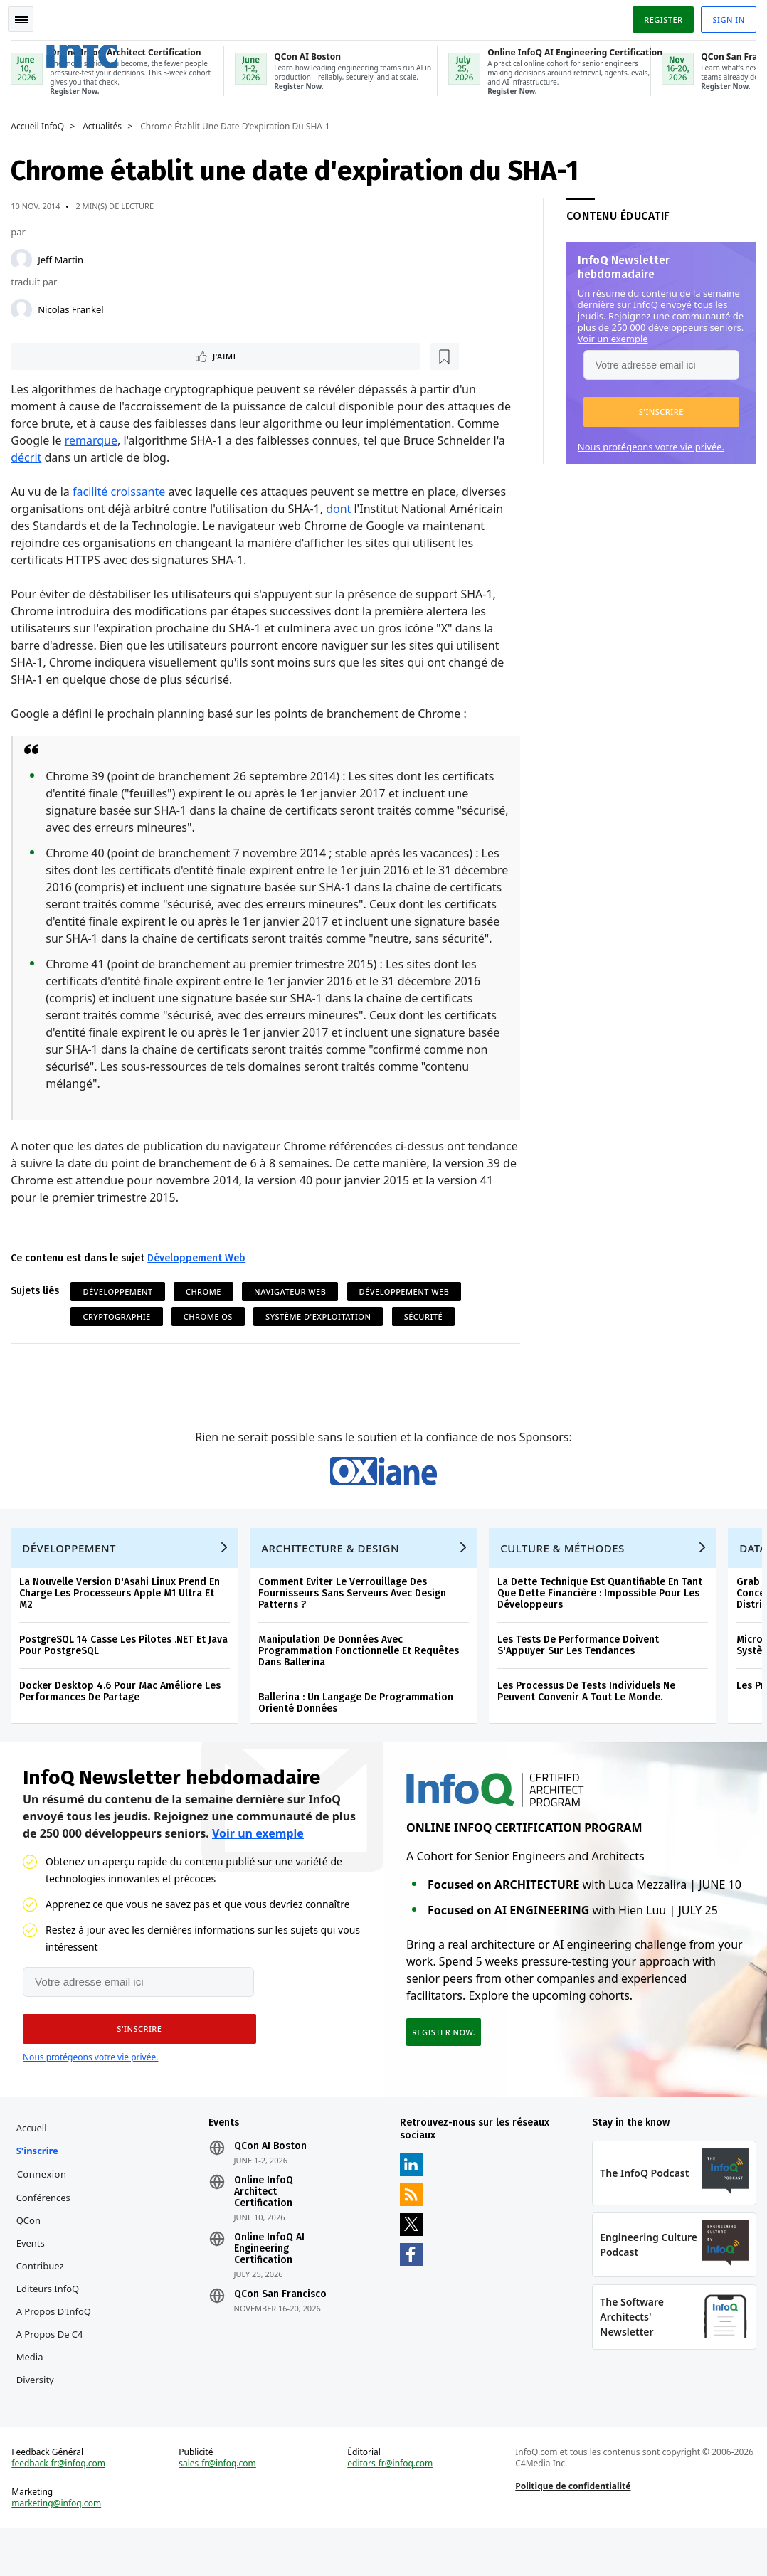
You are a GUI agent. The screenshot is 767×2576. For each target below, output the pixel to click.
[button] (658, 409)
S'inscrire (40, 2187)
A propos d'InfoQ (56, 2348)
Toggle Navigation (27, 17)
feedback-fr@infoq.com (62, 2507)
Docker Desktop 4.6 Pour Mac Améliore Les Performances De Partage (123, 1722)
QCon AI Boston (272, 2183)
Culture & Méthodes (566, 1578)
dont (341, 508)
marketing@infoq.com (60, 2547)
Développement (121, 1308)
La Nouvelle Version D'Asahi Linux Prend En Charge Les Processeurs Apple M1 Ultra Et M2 (123, 1623)
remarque (94, 440)
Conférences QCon (46, 2246)
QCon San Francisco (282, 2331)
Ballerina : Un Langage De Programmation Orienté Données (359, 1733)
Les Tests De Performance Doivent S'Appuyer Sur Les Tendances (581, 1675)
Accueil (34, 2164)
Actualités (105, 123)
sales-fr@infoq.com (219, 2507)
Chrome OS (211, 1333)
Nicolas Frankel (74, 306)
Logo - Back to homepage (108, 49)
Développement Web (200, 1275)
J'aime (55, 354)
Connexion (45, 2211)
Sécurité (426, 1333)
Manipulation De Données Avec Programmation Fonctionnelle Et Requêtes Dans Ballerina (362, 1681)
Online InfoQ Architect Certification (265, 2229)
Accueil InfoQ (41, 123)
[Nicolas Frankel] (25, 306)
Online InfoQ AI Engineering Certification (271, 2286)
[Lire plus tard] (106, 355)
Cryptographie (120, 1333)
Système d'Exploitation (321, 1333)
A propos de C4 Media (52, 2382)
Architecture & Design (334, 1578)
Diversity (38, 2416)
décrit (29, 457)
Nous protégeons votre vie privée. (647, 444)
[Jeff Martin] (25, 256)
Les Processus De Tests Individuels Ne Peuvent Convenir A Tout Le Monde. (590, 1722)
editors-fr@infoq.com (390, 2507)
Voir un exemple (609, 335)
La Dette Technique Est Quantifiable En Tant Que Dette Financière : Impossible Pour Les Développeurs (603, 1623)
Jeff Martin (64, 257)
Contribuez (43, 2302)
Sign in (725, 16)
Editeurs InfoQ (51, 2325)
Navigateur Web (293, 1308)
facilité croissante (122, 491)
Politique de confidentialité (572, 2530)
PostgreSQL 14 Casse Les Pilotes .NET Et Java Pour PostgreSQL (127, 1675)
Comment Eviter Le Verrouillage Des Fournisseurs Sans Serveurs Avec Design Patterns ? (356, 1623)
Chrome (207, 1308)
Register (659, 16)
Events (33, 2280)
